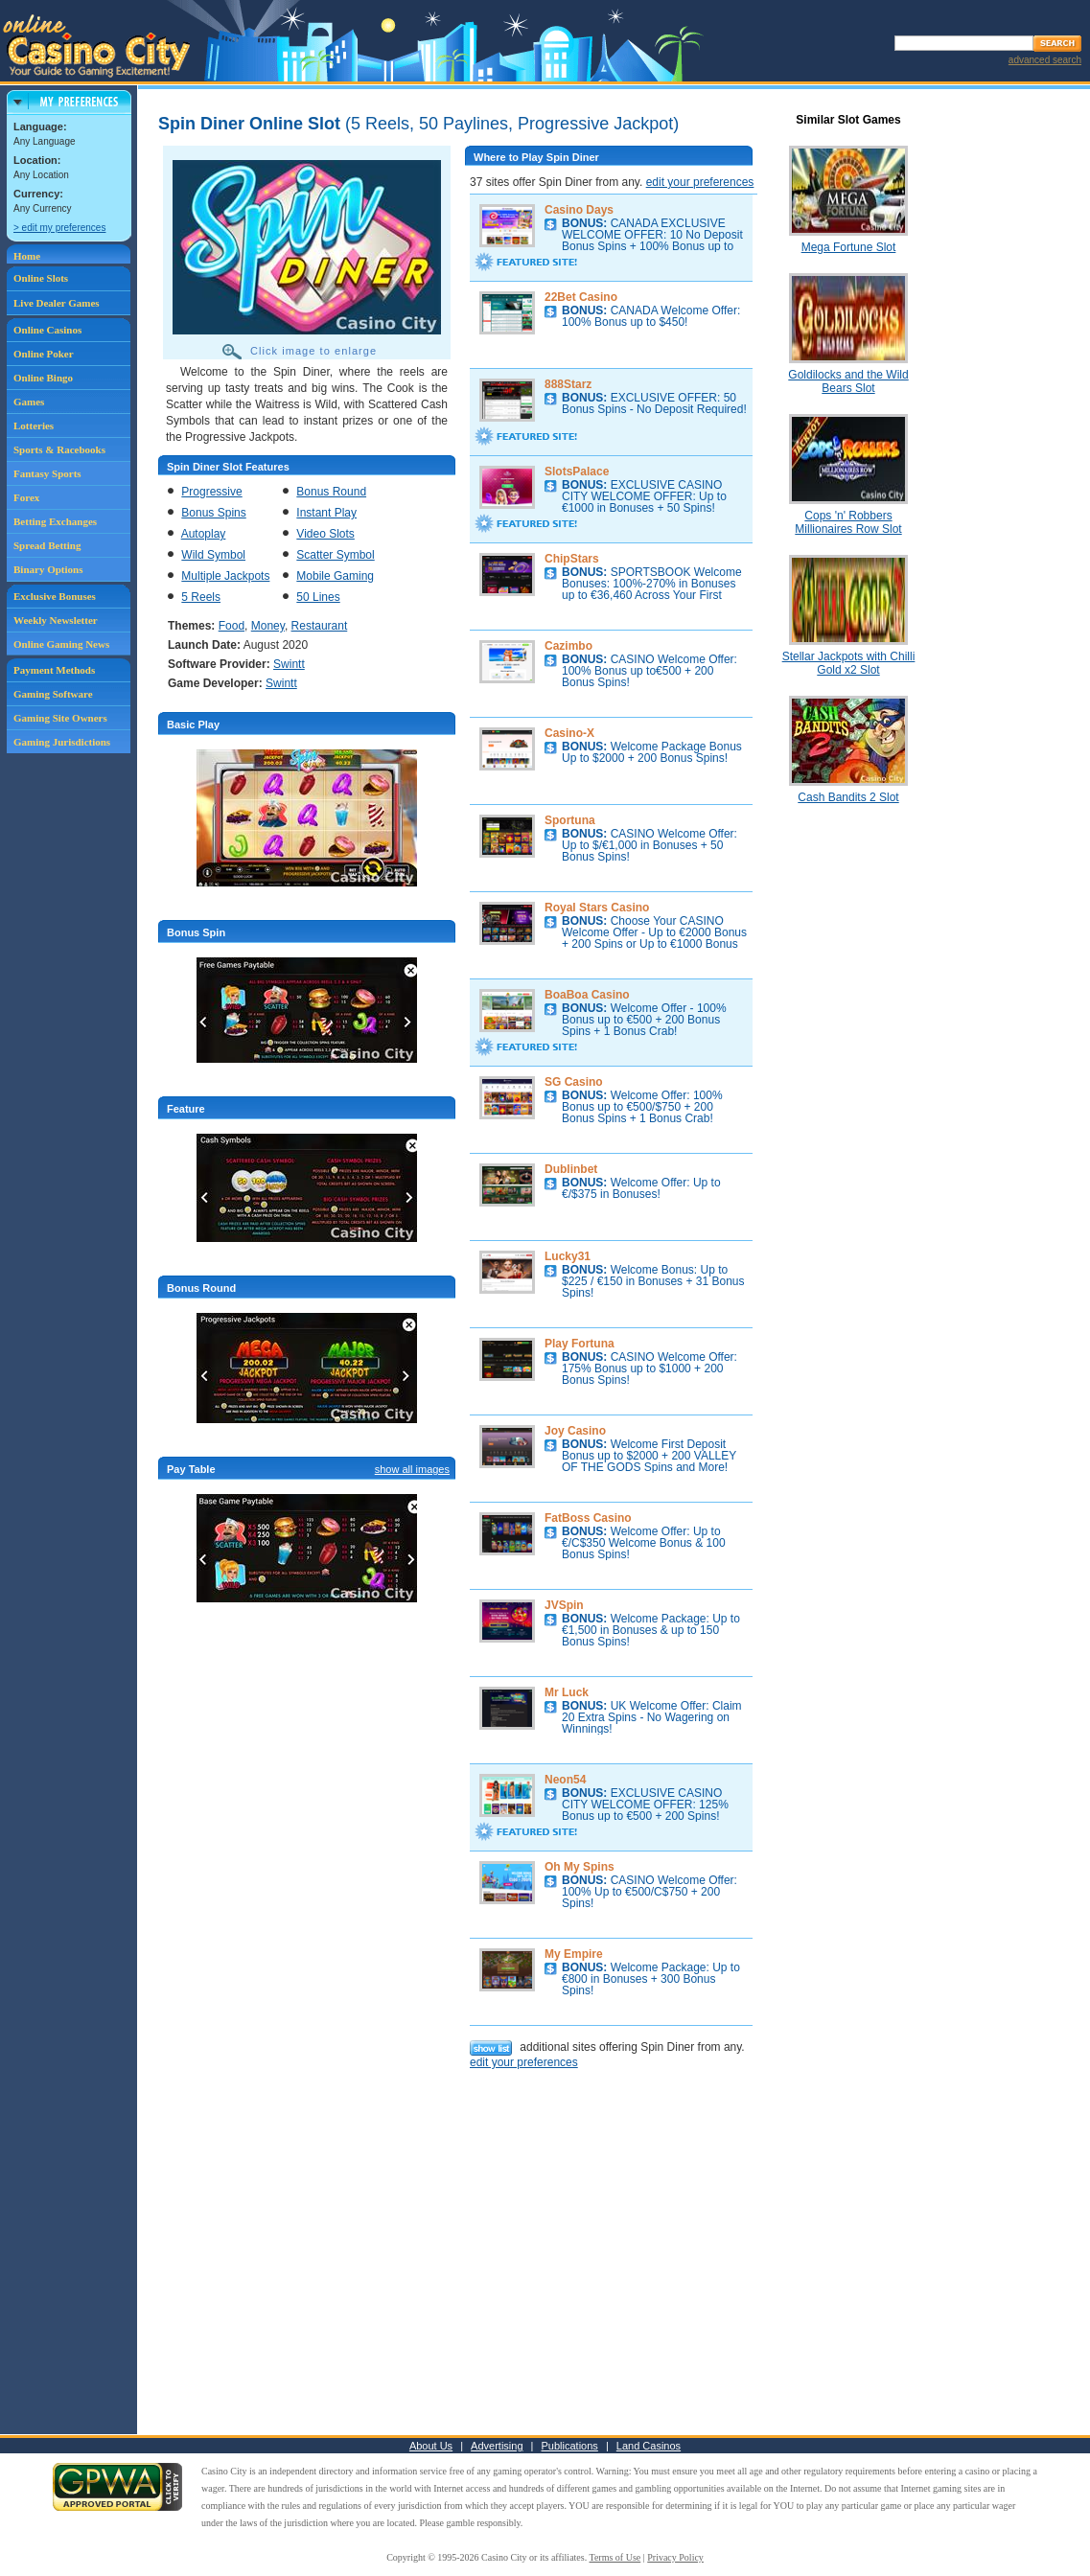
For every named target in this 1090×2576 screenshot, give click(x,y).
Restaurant (319, 625)
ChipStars (572, 558)
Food (231, 625)
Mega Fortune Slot (848, 247)
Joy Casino (575, 1431)
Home (26, 256)
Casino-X (569, 733)
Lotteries (33, 425)
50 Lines (317, 597)
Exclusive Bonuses (54, 596)
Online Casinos (47, 329)
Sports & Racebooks (59, 449)
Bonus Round (331, 491)
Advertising (496, 2445)
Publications (570, 2445)
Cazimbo (568, 646)
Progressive (211, 491)
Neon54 (565, 1779)
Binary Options (47, 569)
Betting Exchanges (55, 521)
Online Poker (43, 353)
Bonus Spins (213, 512)
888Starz (568, 384)
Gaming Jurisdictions (61, 742)
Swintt (289, 664)
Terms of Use (615, 2557)
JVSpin (564, 1605)
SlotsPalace (577, 471)
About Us (430, 2445)
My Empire (574, 1954)
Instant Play (326, 512)
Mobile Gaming (335, 576)
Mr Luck (567, 1692)
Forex (26, 497)
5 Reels (200, 597)
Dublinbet (571, 1169)
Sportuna (570, 820)
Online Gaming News (61, 644)
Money (268, 625)
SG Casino (574, 1082)
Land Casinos (648, 2445)
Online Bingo (43, 377)
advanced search (1045, 60)
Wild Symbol (213, 555)
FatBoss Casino (588, 1518)
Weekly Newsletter (55, 620)
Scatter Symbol (335, 555)
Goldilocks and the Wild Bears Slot (848, 381)
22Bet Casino (581, 297)
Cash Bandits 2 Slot (848, 797)
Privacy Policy (675, 2557)
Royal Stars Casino (597, 907)
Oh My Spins (580, 1867)
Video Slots (325, 533)
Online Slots (40, 278)
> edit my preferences (59, 227)
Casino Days (579, 210)
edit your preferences (700, 182)
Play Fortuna (580, 1343)
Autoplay (203, 533)
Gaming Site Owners (60, 718)
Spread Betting (47, 545)
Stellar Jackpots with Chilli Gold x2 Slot (849, 663)
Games (28, 401)
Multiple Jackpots (225, 576)
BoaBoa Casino (587, 994)
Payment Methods (54, 670)
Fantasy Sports (47, 473)
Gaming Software (53, 694)
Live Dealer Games (56, 303)
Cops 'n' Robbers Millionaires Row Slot (848, 522)
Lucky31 (568, 1256)
